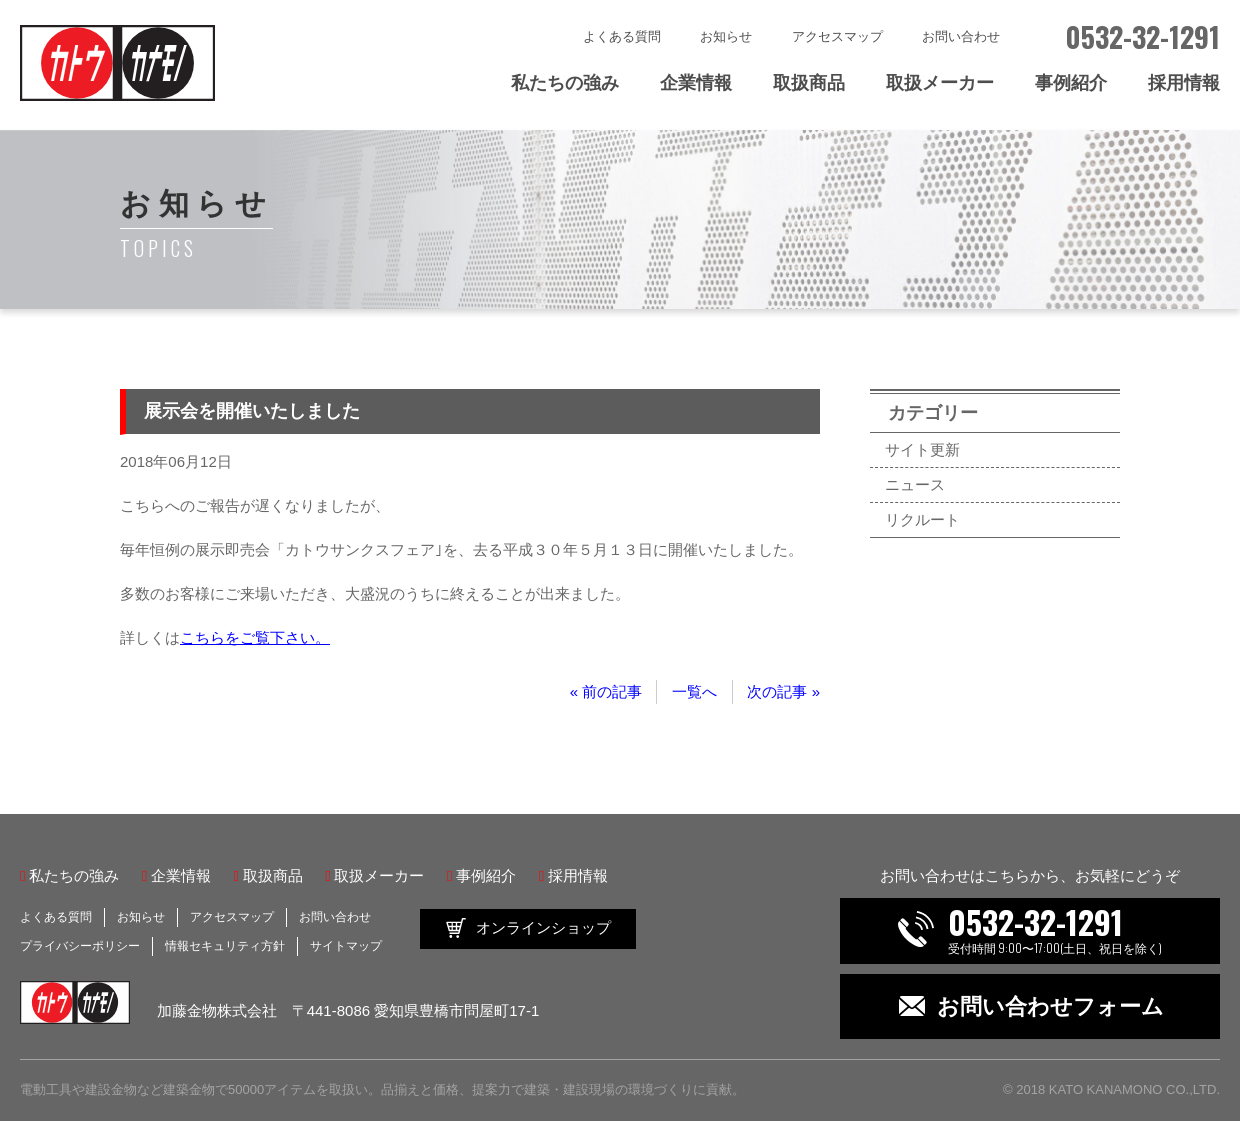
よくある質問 (622, 36)
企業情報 (696, 83)
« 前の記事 (606, 691)
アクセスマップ (837, 36)
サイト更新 (922, 449)
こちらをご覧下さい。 (255, 637)
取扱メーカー (940, 83)
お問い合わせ (961, 36)
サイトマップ (346, 946)
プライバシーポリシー (80, 946)
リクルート (922, 519)
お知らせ (726, 36)
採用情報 (1184, 83)
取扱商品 (809, 83)
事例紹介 (1071, 83)
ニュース (915, 484)
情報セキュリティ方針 (225, 946)
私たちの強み (565, 83)
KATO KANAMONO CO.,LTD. (1134, 1089)
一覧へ (694, 691)
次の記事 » (783, 691)
